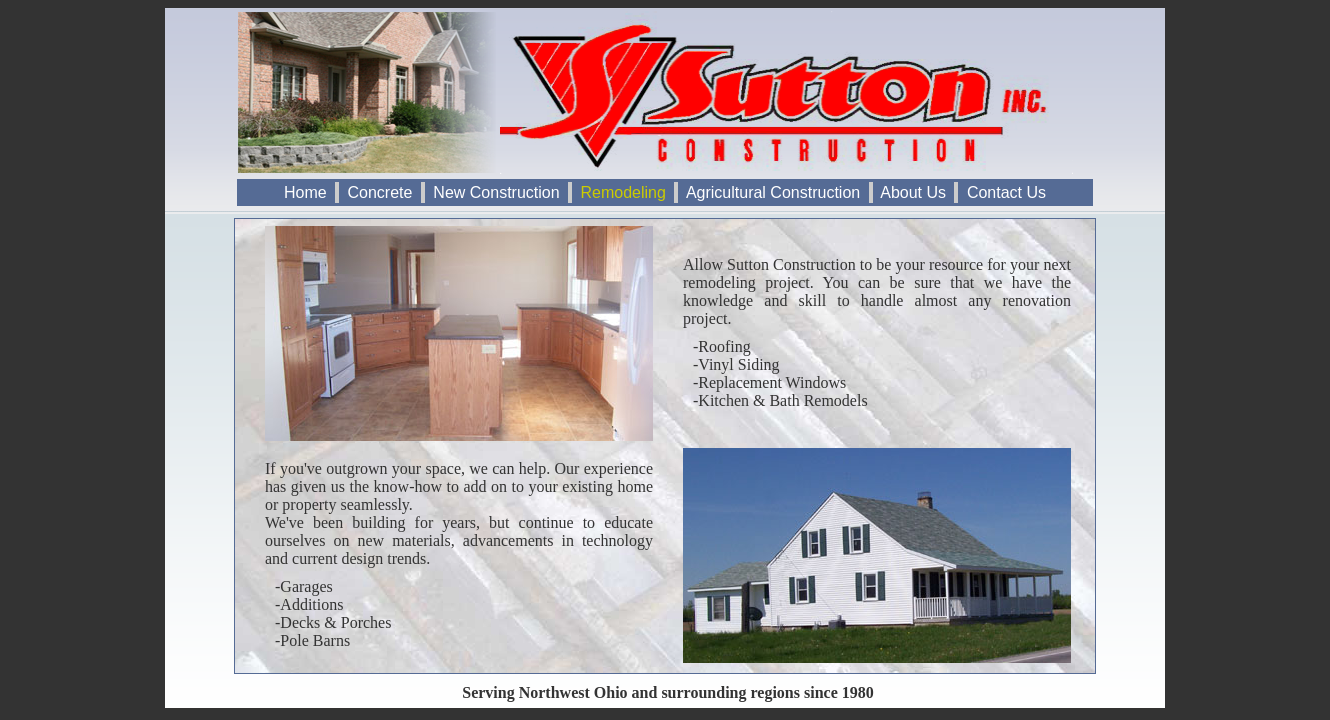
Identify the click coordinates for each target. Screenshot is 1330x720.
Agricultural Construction (773, 192)
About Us (914, 192)
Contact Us (1006, 192)
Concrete (380, 192)
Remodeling (623, 192)
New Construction (496, 192)
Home (305, 192)
